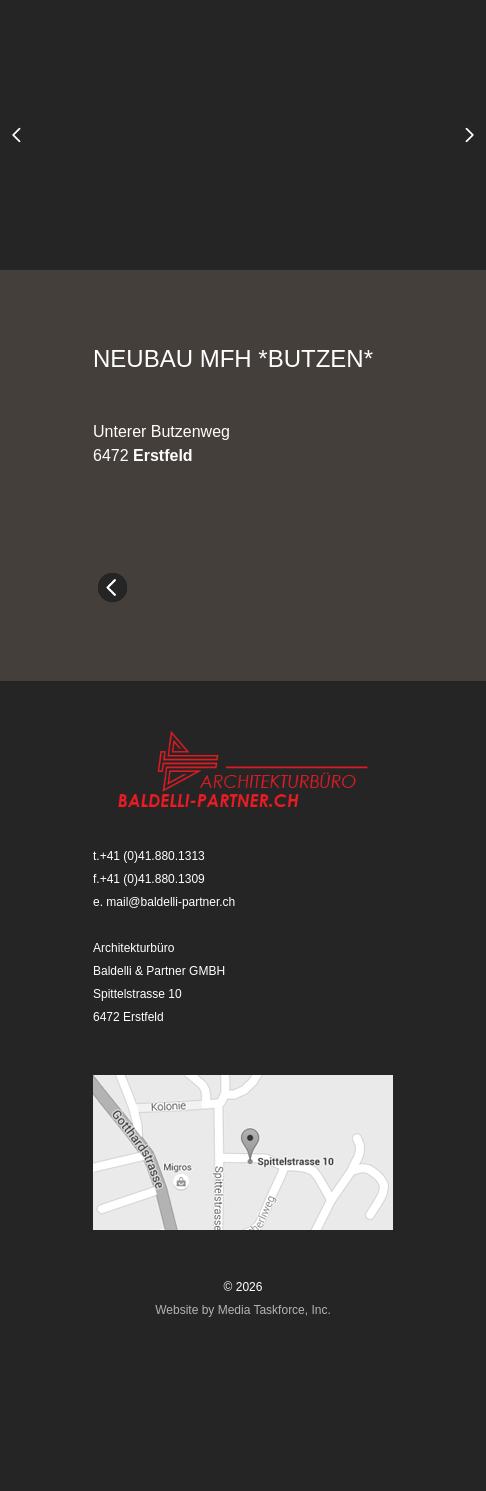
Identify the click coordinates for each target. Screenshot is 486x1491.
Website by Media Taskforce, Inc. (243, 1310)
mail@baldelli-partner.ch (170, 902)
